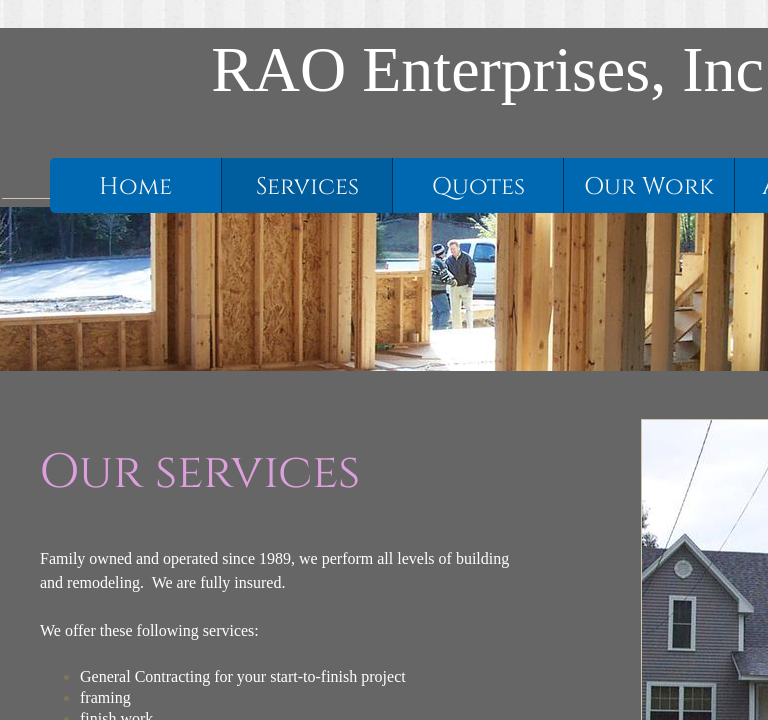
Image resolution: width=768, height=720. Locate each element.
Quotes (478, 187)
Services (307, 187)
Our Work (649, 187)
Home (135, 187)
